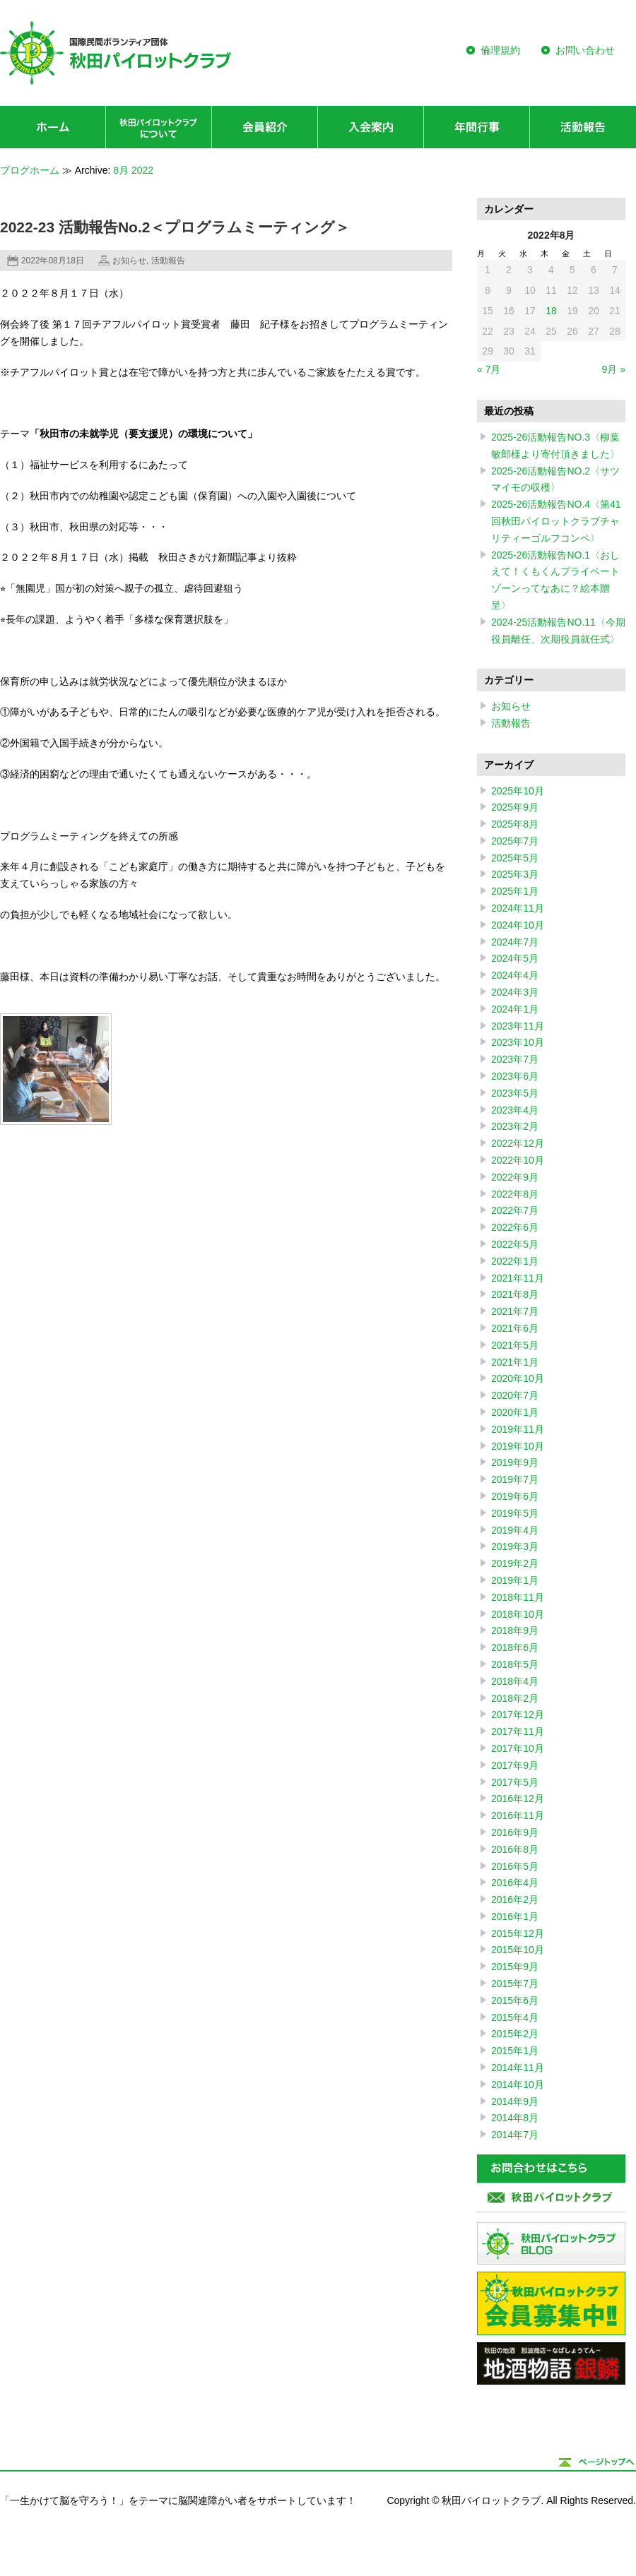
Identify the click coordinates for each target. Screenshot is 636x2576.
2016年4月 (514, 1882)
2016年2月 (514, 1899)
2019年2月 (514, 1563)
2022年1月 (514, 1261)
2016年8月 (514, 1849)
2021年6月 (514, 1328)
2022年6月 (514, 1227)
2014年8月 (514, 2117)
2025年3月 (514, 874)
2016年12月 (517, 1798)
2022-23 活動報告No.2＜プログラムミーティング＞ (175, 227)
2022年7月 (514, 1210)
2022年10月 (517, 1160)
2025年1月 (514, 891)
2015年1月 (514, 2050)
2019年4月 (514, 1530)
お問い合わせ (585, 50)
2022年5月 (514, 1244)
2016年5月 (514, 1866)
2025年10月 (517, 791)
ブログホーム (29, 170)
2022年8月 (514, 1194)
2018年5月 (514, 1664)
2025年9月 (514, 807)
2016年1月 (514, 1916)
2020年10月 (517, 1378)
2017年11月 (517, 1731)
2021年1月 (514, 1362)
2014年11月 (517, 2067)
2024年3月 (514, 992)
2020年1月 (514, 1412)
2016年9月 (514, 1832)
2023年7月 (514, 1059)
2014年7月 (514, 2134)
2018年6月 (514, 1647)
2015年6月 (514, 2000)
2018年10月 (517, 1614)
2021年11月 (517, 1278)
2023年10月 (517, 1042)
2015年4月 (514, 2017)
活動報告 (168, 261)
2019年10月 (517, 1446)
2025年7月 (514, 841)
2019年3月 (514, 1546)
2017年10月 (517, 1748)
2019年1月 (514, 1580)
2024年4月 (514, 975)
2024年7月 (514, 942)
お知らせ (129, 261)
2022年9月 (514, 1177)
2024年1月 (514, 1009)
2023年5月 (514, 1093)
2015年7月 (514, 1983)
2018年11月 (517, 1597)
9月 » (613, 369)
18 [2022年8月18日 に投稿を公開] (551, 310)
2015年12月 (517, 1933)
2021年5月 (514, 1345)
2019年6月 (514, 1496)
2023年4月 (514, 1110)
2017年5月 (514, 1782)
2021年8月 (514, 1294)
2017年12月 (517, 1714)
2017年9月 (514, 1765)
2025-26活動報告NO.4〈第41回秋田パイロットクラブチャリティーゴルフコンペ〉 (556, 521)
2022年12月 (517, 1143)
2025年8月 (514, 824)
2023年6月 (514, 1076)
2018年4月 (514, 1681)
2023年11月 (517, 1026)
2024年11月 (517, 908)
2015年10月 (517, 1949)
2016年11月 (517, 1815)
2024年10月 (517, 925)
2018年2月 (514, 1698)
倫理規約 (500, 50)
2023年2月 (514, 1126)
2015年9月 (514, 1966)
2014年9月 (514, 2101)
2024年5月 (514, 958)
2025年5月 (514, 858)
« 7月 (488, 369)
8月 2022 (133, 170)
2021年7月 (514, 1311)
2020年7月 (514, 1395)
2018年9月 (514, 1630)
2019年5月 (514, 1513)
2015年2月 (514, 2033)
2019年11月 (517, 1429)
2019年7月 (514, 1479)
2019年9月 (514, 1462)
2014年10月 (517, 2084)
